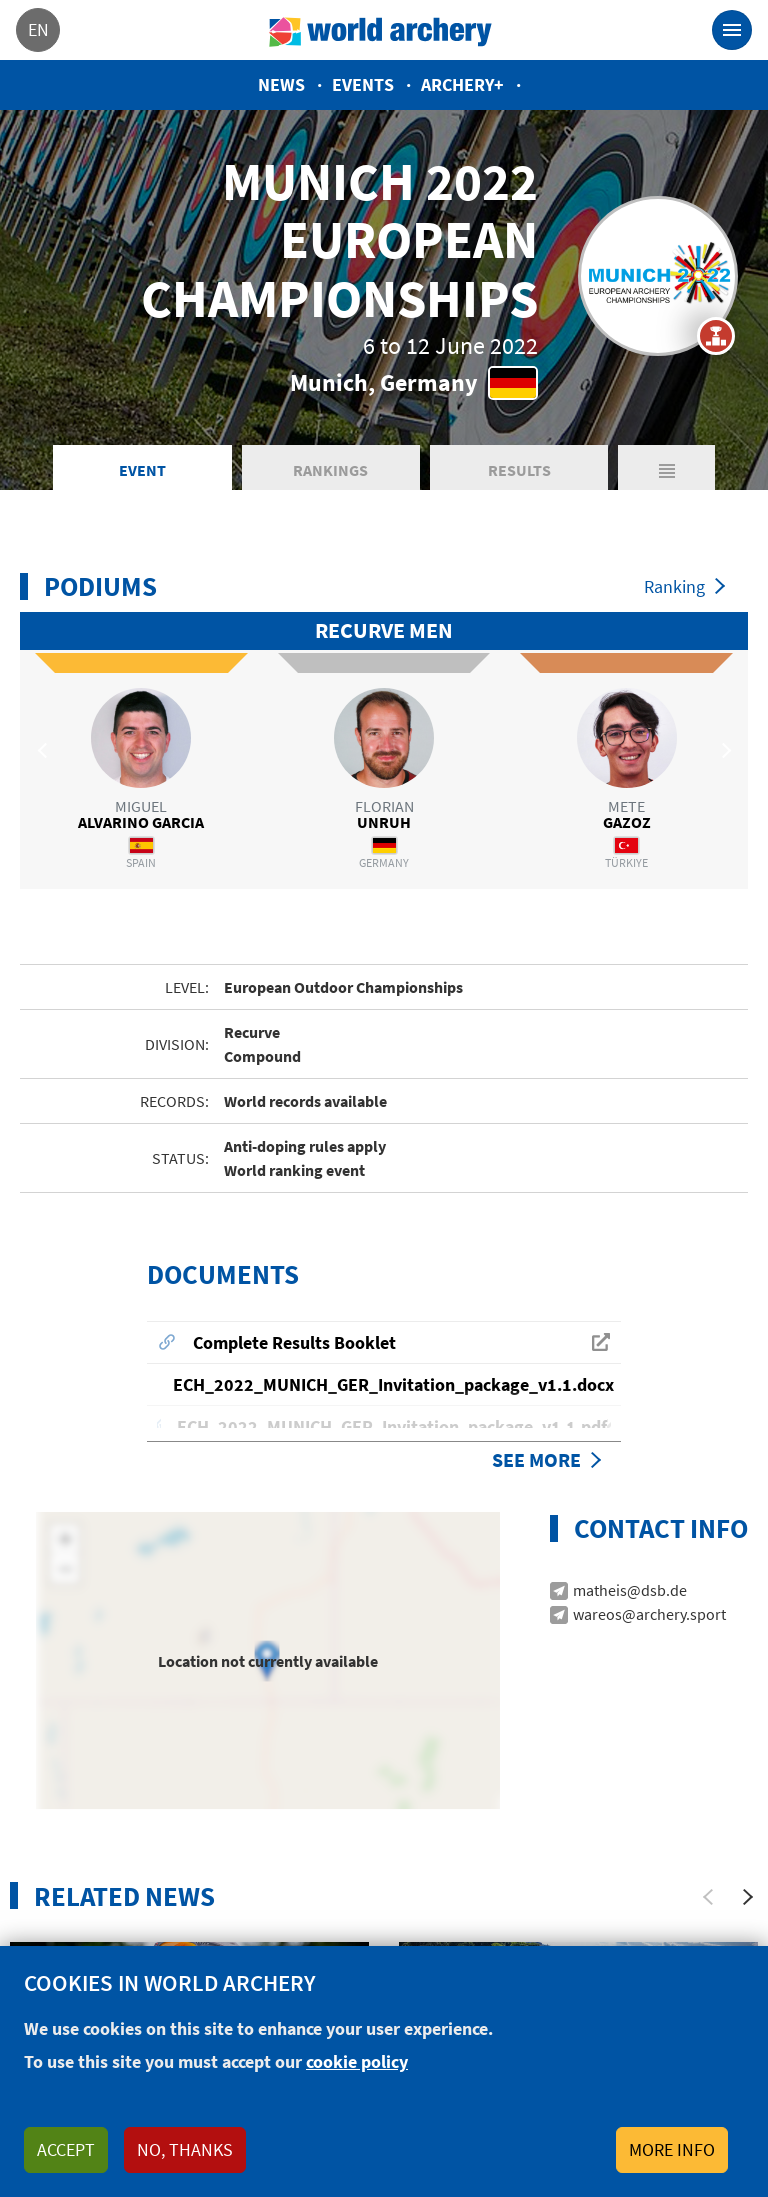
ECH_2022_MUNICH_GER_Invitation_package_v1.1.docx (393, 1345)
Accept (66, 2149)
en (38, 29)
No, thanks (185, 2149)
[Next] (748, 1858)
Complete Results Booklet (294, 1303)
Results (519, 470)
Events (363, 84)
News (281, 84)
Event (142, 470)
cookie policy (357, 2061)
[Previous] (708, 1858)
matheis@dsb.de (630, 1551)
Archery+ (462, 84)
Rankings (330, 470)
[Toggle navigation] (732, 30)
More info (672, 2149)
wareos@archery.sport (649, 1575)
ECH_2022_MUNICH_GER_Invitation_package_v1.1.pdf (392, 1387)
